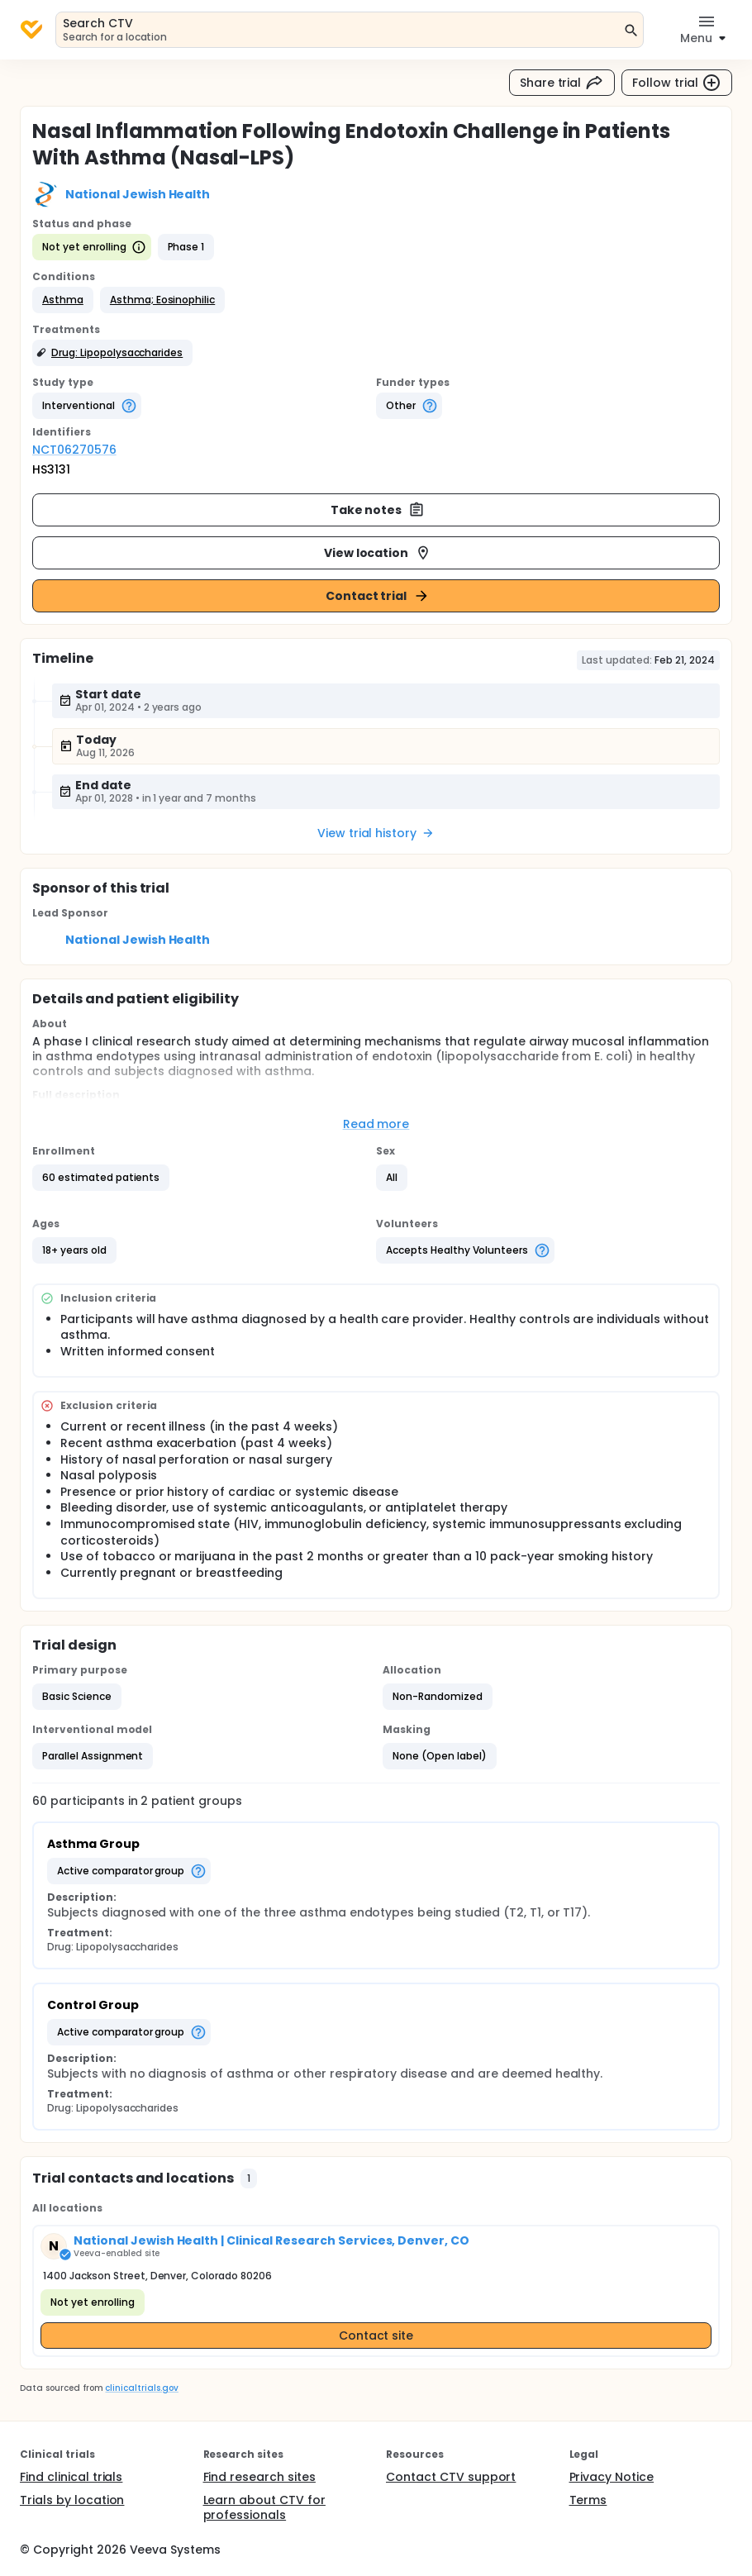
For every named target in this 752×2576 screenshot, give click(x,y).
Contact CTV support (451, 2476)
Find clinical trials (71, 2476)
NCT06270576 (74, 449)
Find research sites (259, 2476)
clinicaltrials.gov (141, 2388)
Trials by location (72, 2500)
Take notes (378, 510)
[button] (62, 300)
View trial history (376, 833)
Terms (588, 2500)
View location (378, 553)
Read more (376, 1124)
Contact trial (378, 596)
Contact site (376, 2335)
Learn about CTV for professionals (264, 2507)
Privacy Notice (611, 2476)
